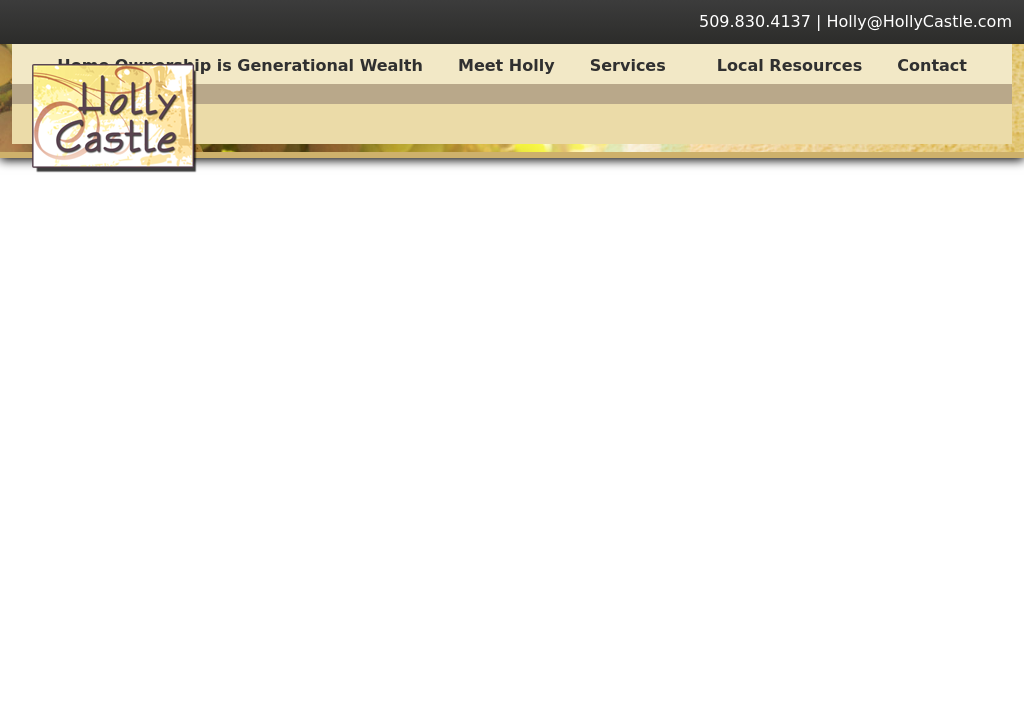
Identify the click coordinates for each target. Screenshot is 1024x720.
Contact (932, 65)
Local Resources (789, 65)
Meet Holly (506, 65)
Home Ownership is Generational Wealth (240, 65)
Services (638, 65)
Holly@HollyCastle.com (920, 21)
